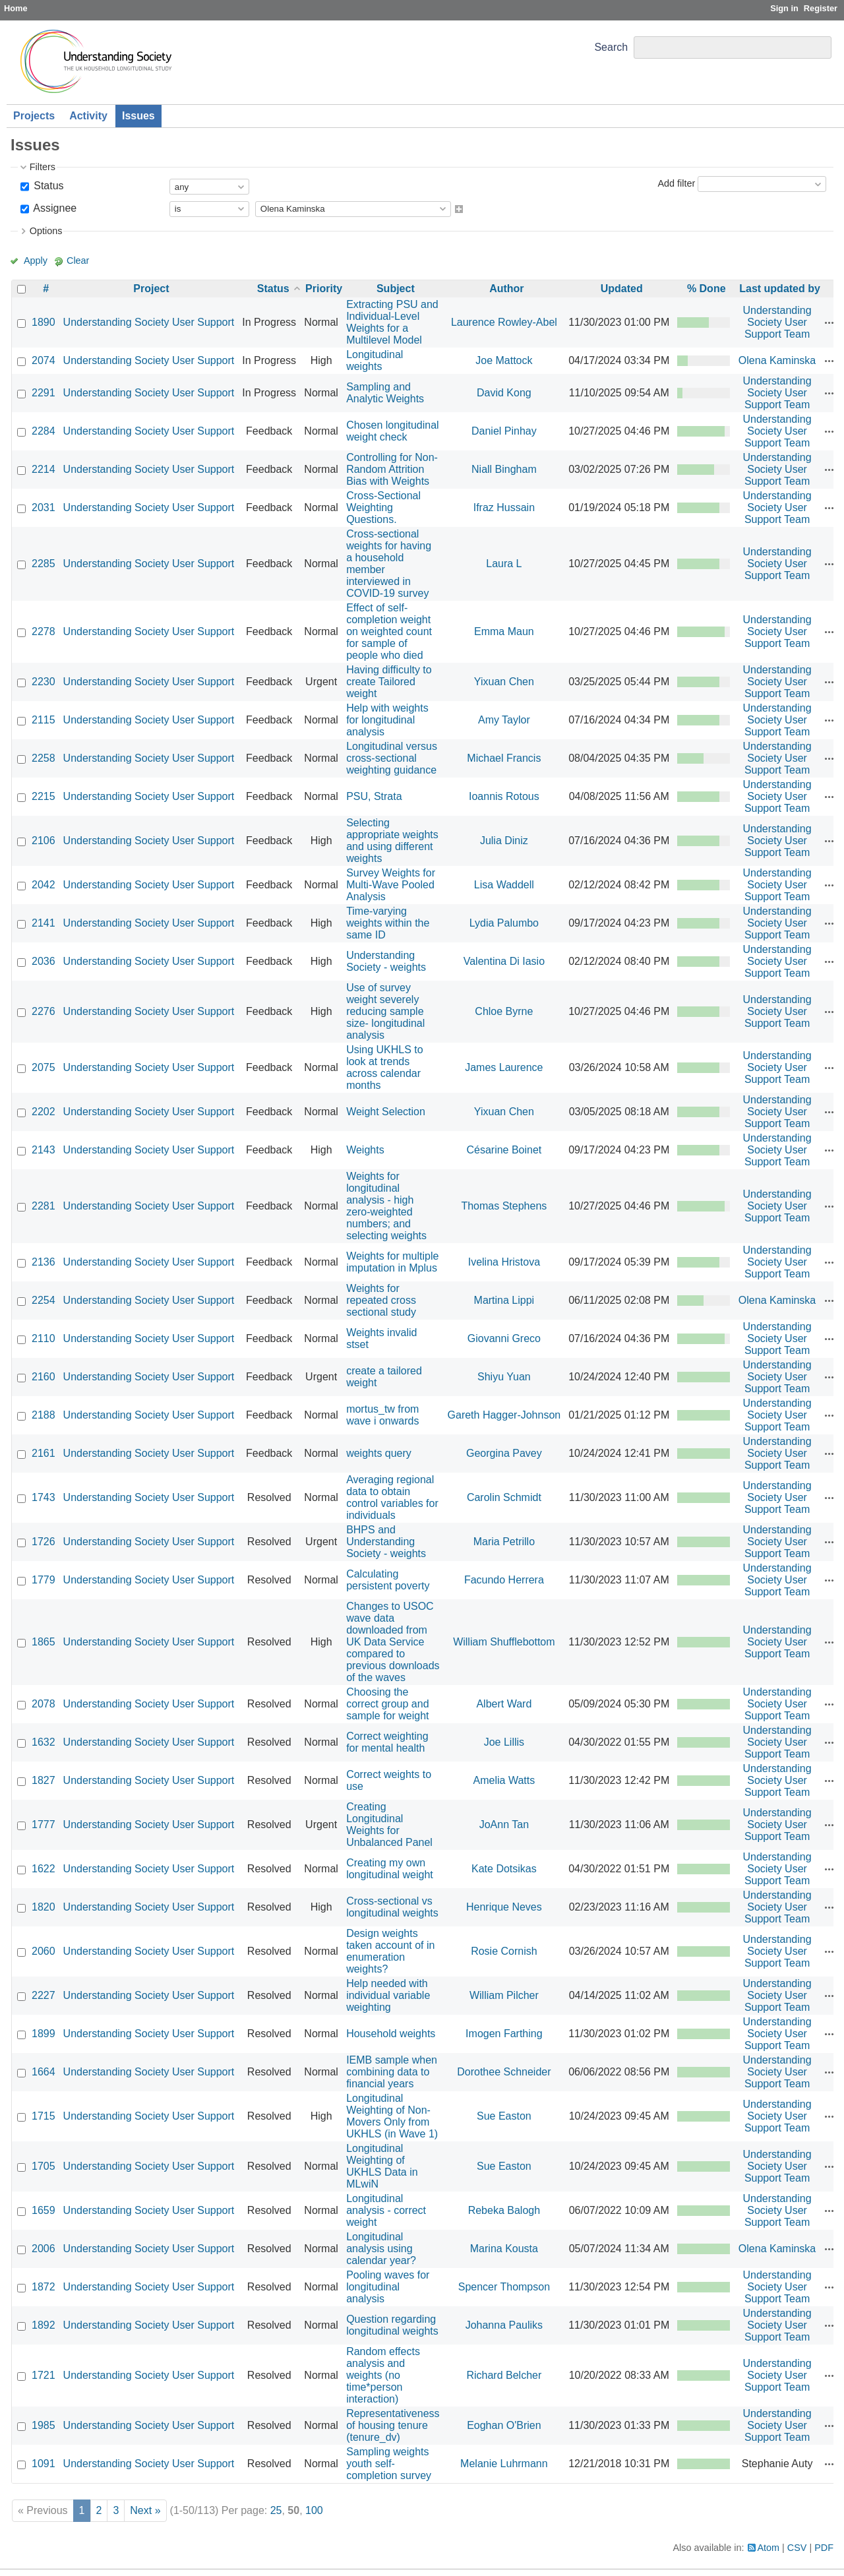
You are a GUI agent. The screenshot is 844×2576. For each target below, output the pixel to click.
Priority (323, 288)
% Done (706, 288)
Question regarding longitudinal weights (392, 2325)
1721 (43, 2375)
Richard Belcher (503, 2375)
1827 (43, 1780)
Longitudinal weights (374, 360)
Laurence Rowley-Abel (504, 322)
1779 (43, 1579)
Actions (829, 322)
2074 (43, 360)
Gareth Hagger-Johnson (504, 1415)
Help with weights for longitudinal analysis (387, 719)
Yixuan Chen (504, 681)
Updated (622, 288)
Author (506, 288)
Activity (88, 115)
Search (611, 47)
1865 (43, 1641)
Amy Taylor (504, 719)
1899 (43, 2033)
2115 (43, 719)
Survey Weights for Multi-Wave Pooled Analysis (390, 884)
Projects (34, 115)
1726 (43, 1541)
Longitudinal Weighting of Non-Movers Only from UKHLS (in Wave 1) (392, 2116)
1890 (43, 322)
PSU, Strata (374, 796)
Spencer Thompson (504, 2286)
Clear (78, 260)
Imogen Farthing (504, 2033)
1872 (43, 2286)
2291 (43, 392)
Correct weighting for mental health (387, 1742)
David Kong (504, 392)
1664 (43, 2071)
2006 (43, 2248)
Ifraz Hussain (504, 507)
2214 (43, 469)
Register (820, 8)
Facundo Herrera (504, 1579)
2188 (43, 1415)
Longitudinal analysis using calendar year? (381, 2248)
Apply (35, 260)
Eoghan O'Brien (504, 2425)
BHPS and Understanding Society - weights (386, 1541)
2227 (43, 1995)
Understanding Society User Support (149, 322)
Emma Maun (504, 631)
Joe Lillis (504, 1742)
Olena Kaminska (777, 360)
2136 (43, 1262)
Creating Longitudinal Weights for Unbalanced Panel (389, 1824)
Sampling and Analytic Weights (385, 392)
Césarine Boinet (503, 1149)
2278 (43, 631)
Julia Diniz (504, 840)
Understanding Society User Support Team (777, 322)
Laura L (504, 563)
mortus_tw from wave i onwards (382, 1414)
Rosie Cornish (504, 1951)
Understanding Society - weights (386, 961)
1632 (43, 1742)
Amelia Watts (504, 1780)
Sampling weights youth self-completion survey (388, 2463)
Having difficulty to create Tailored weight (389, 681)
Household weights (390, 2033)
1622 (43, 1868)
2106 (43, 840)
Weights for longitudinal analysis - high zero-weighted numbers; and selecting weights (386, 1206)
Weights (365, 1149)
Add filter (676, 183)
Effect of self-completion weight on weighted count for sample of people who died (389, 631)
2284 (43, 431)
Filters (42, 167)
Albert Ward (503, 1703)
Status (47, 185)
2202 (43, 1111)
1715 (43, 2116)
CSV (797, 2547)
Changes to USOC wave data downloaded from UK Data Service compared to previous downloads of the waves (392, 1642)
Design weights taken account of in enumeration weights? (390, 1951)
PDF (823, 2547)
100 (314, 2510)
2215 (43, 796)
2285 (43, 563)
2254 (43, 1300)
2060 (43, 1951)
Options (46, 231)
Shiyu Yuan (504, 1376)
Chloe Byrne (504, 1011)
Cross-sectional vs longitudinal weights (392, 1906)
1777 (43, 1824)
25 (276, 2510)
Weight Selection (385, 1111)
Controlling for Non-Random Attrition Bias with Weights (392, 469)
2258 (43, 758)
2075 (43, 1067)
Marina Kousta (504, 2248)
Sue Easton (504, 2116)
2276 (43, 1011)
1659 (43, 2210)
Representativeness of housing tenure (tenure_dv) (392, 2425)
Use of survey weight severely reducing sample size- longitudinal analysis (385, 1011)
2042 (43, 884)
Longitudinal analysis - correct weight (386, 2210)
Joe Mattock (503, 360)
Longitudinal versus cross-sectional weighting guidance (391, 758)
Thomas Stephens (504, 1205)
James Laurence (504, 1067)
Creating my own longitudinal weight (389, 1868)
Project (151, 288)
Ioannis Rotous (504, 796)
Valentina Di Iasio (504, 961)
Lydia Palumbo (504, 923)
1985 (43, 2425)
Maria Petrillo (504, 1541)
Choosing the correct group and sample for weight (387, 1703)
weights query (378, 1453)
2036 (43, 961)
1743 (43, 1497)
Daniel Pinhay (504, 431)
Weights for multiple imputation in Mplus (392, 1261)
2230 (43, 681)
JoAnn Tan (504, 1824)
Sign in (784, 8)
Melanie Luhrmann (504, 2463)
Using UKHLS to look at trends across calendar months (384, 1067)
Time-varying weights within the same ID (387, 922)
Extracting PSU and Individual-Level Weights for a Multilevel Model (392, 322)
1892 (43, 2325)
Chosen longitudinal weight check (392, 431)
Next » (145, 2510)
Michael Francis (504, 758)
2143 (43, 1149)
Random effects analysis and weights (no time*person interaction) (383, 2375)
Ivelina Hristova (504, 1262)
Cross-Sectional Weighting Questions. (383, 507)
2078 (43, 1703)
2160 (43, 1376)
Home (16, 8)
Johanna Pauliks (504, 2325)
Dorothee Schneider (504, 2071)
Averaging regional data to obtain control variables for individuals (392, 1497)
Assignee (53, 208)
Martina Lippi (504, 1300)
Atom (769, 2547)
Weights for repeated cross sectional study (381, 1300)
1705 (43, 2166)
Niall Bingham (504, 469)
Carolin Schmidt (504, 1497)
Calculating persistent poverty (387, 1579)
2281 (43, 1205)
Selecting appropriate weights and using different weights (392, 840)
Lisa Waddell (504, 884)
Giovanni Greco (504, 1338)
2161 (43, 1453)
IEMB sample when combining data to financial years (391, 2071)
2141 (43, 923)
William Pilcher (504, 1995)
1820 (43, 1907)
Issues (138, 115)
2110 (43, 1338)
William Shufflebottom (504, 1641)
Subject (396, 288)
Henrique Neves (504, 1907)
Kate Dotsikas (504, 1868)
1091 (43, 2463)
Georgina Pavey (504, 1453)
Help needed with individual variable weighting (388, 1995)
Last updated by (779, 288)
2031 (43, 507)
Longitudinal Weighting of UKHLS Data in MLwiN (382, 2166)
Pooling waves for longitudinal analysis (387, 2286)
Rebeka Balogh (504, 2210)
